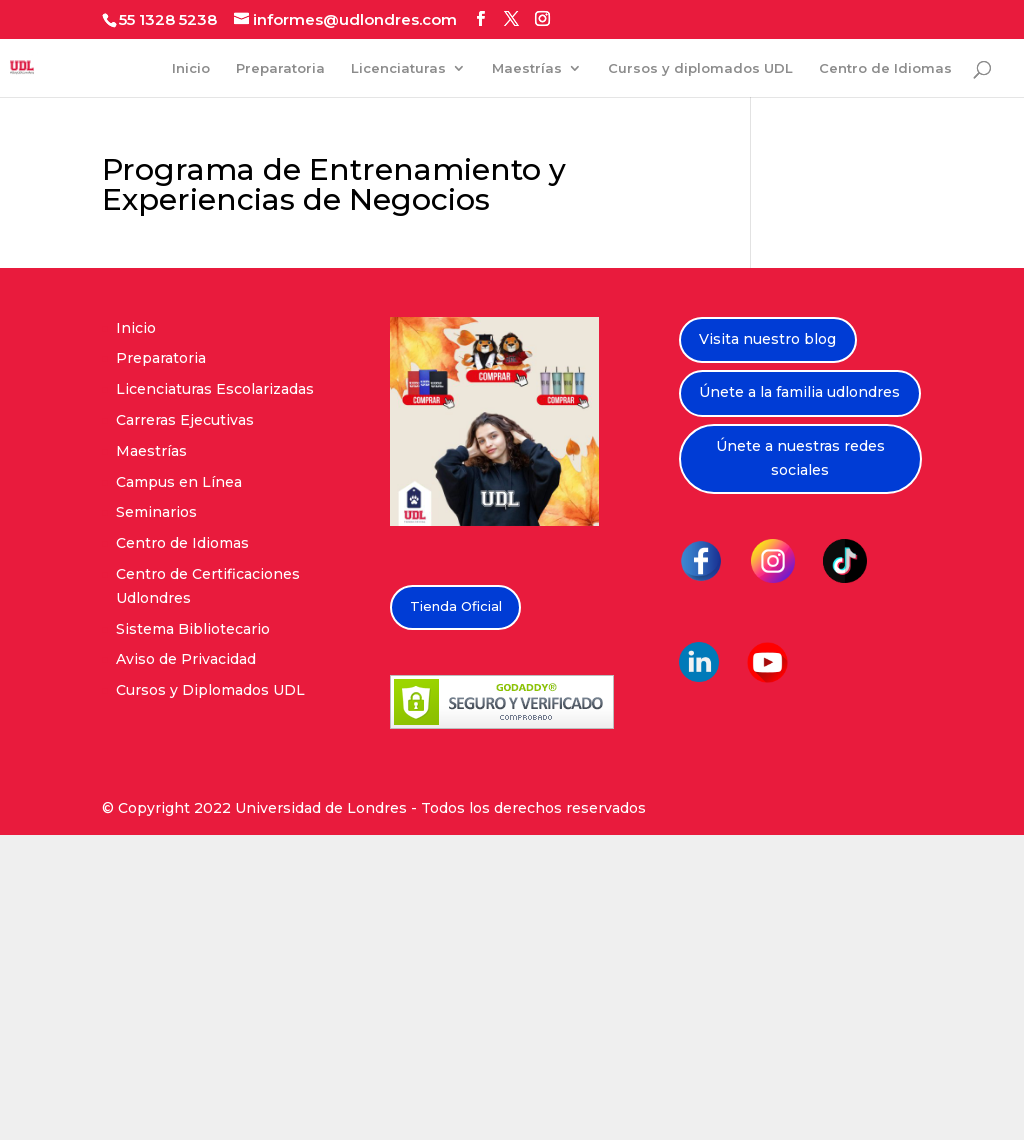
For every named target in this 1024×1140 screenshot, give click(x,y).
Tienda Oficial (456, 606)
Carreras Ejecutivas (185, 420)
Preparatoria (280, 68)
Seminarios (156, 512)
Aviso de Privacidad (186, 659)
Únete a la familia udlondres (799, 392)
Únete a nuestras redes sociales (800, 458)
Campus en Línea (179, 482)
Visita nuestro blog (767, 339)
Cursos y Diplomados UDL (210, 690)
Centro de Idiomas (885, 68)
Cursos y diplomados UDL (700, 68)
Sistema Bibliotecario (193, 629)
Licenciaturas (398, 68)
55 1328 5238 (168, 19)
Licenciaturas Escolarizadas (215, 389)
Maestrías (527, 68)
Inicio (191, 68)
